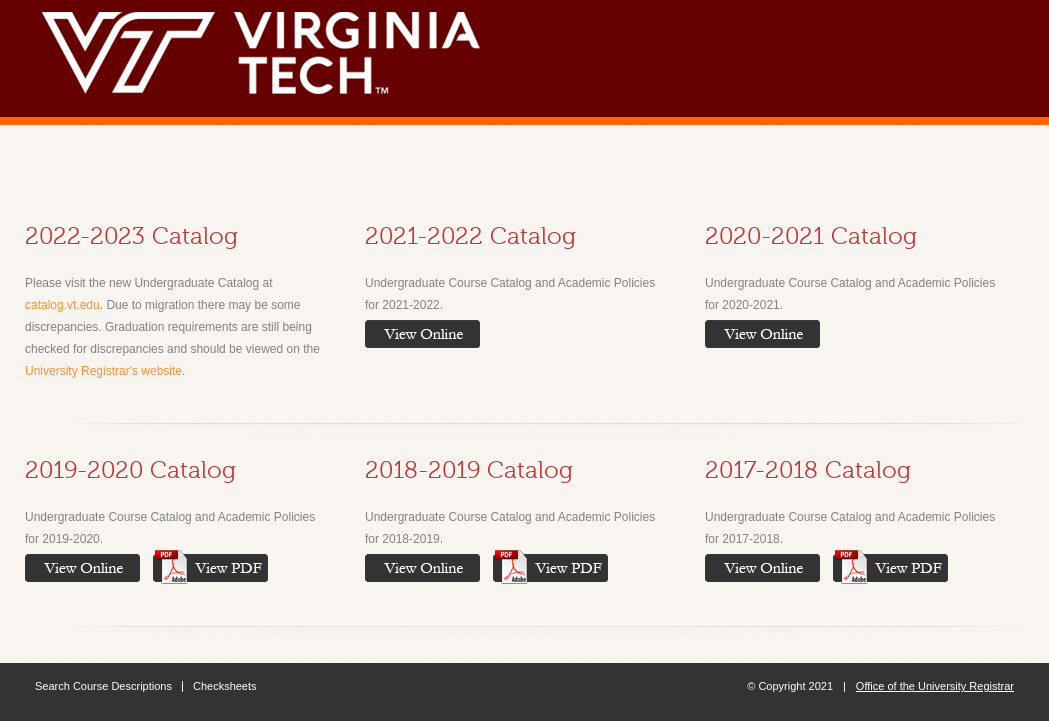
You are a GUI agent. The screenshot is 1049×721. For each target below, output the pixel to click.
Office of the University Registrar (935, 686)
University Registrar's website (103, 371)
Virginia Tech (270, 47)
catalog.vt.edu (62, 305)
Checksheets (225, 686)
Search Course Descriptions (103, 686)
